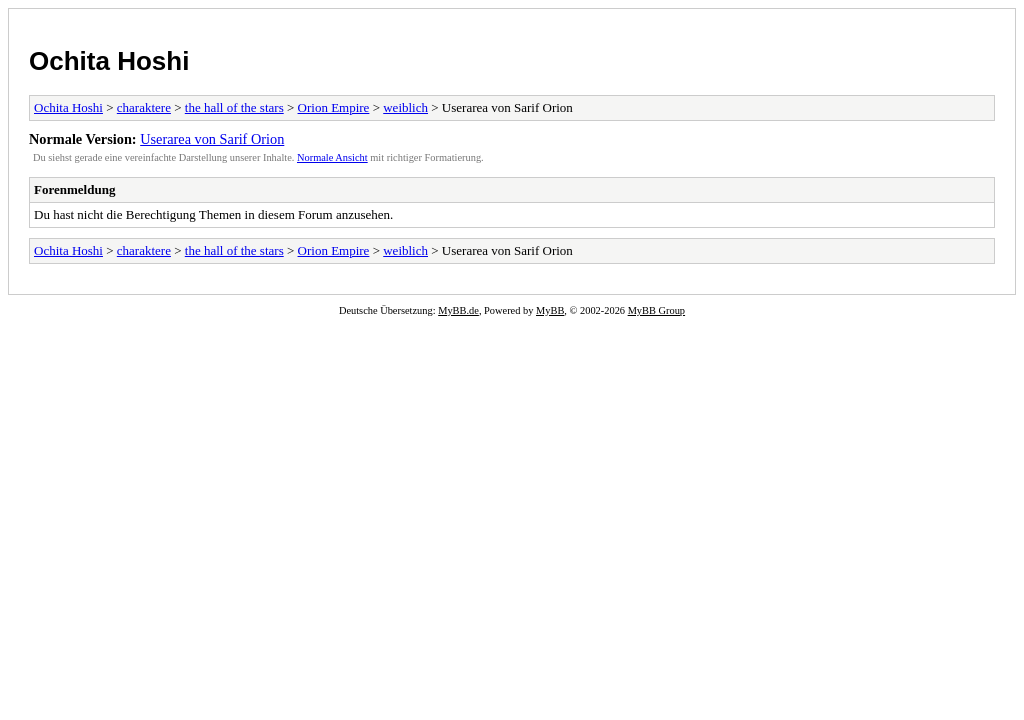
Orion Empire (334, 107)
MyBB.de (458, 310)
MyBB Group (656, 310)
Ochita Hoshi (109, 61)
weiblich (405, 107)
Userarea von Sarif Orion (212, 139)
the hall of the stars (234, 107)
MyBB (550, 310)
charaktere (144, 107)
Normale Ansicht (332, 157)
